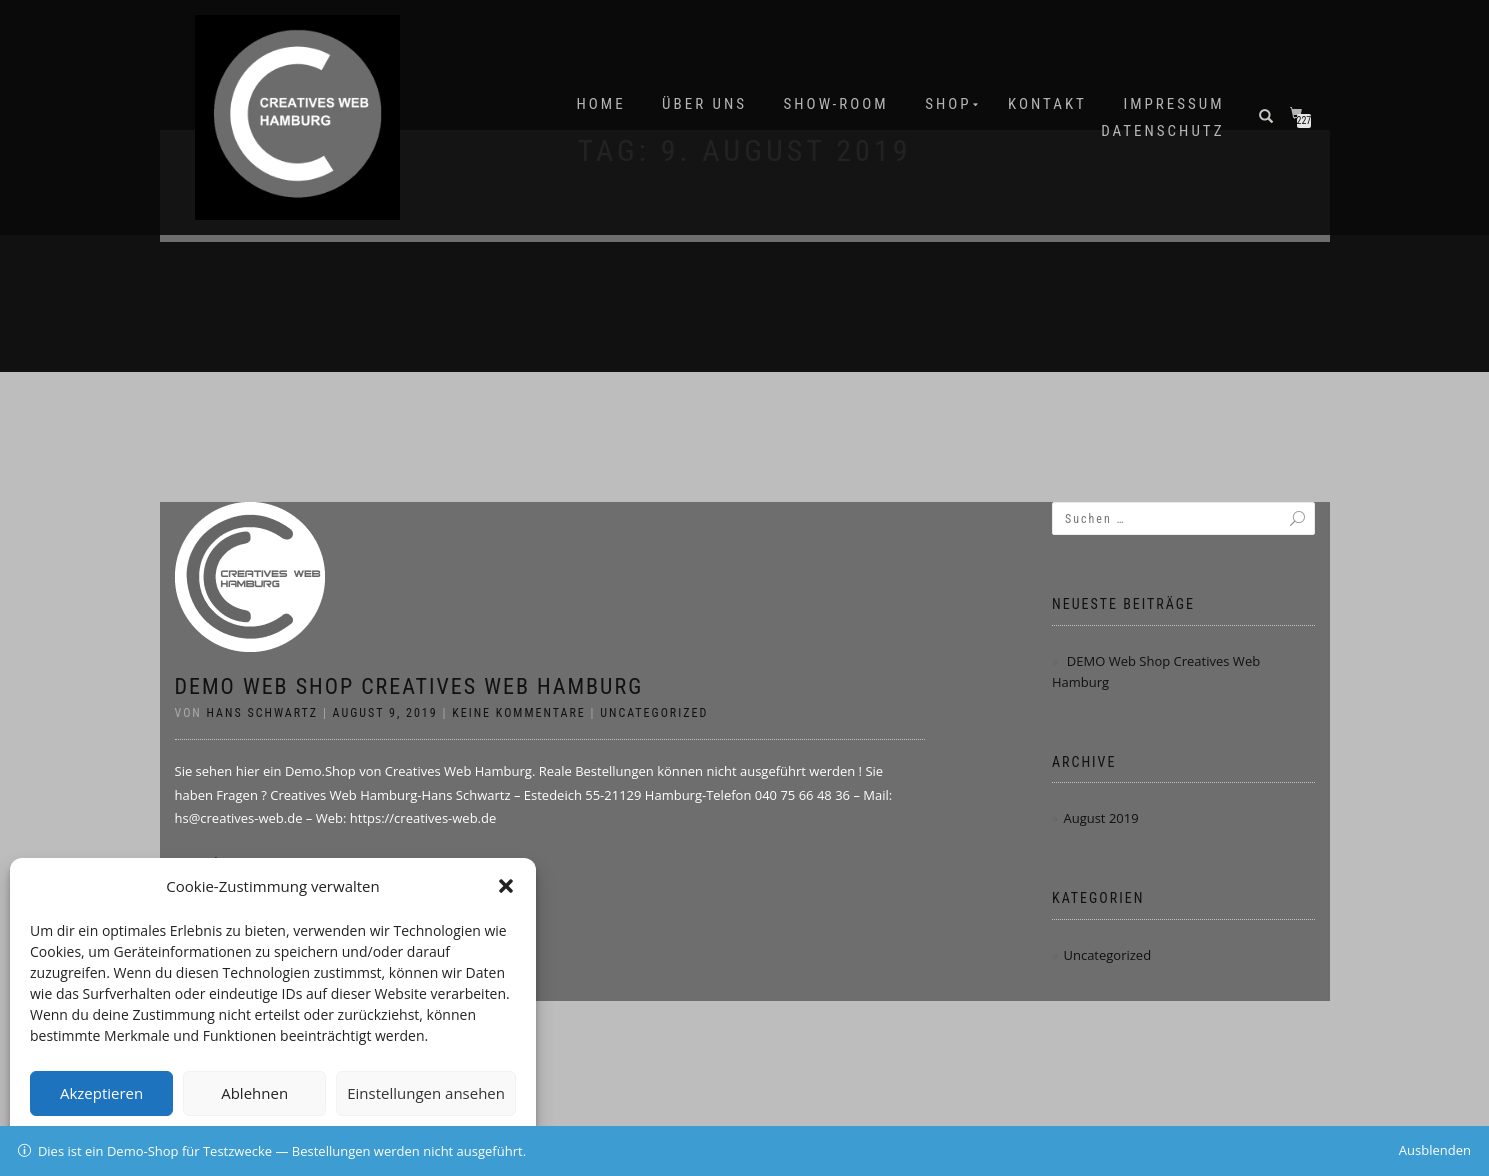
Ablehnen (254, 1093)
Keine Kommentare (519, 713)
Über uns (704, 104)
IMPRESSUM (1173, 104)
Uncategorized (654, 713)
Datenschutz (1162, 131)
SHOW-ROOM (836, 104)
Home (601, 104)
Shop (948, 104)
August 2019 (1100, 818)
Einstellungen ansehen (426, 1093)
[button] (506, 886)
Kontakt (1047, 104)
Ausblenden (1435, 1150)
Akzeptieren (101, 1093)
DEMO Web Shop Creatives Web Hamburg (409, 686)
